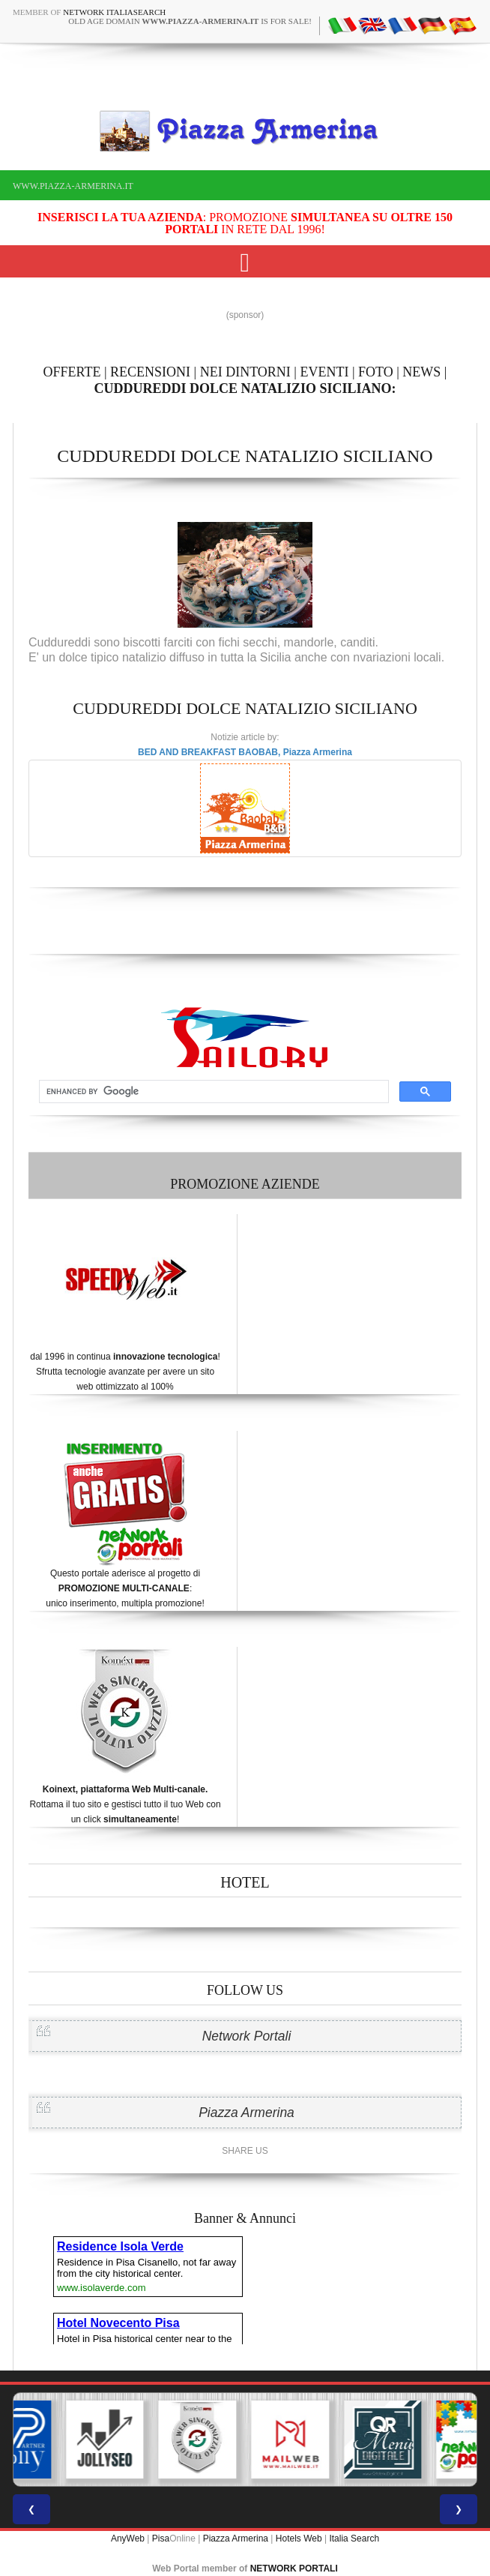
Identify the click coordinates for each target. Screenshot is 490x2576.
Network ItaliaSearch (114, 11)
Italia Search (354, 2538)
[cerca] (212, 1091)
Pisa (160, 2538)
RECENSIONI (150, 371)
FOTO (375, 371)
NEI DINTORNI (245, 371)
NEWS (421, 371)
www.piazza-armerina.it (73, 186)
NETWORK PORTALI (294, 2568)
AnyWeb (128, 2538)
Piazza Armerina (246, 2112)
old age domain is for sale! (190, 20)
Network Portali (246, 2036)
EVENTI (324, 371)
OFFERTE (72, 371)
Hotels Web (299, 2538)
